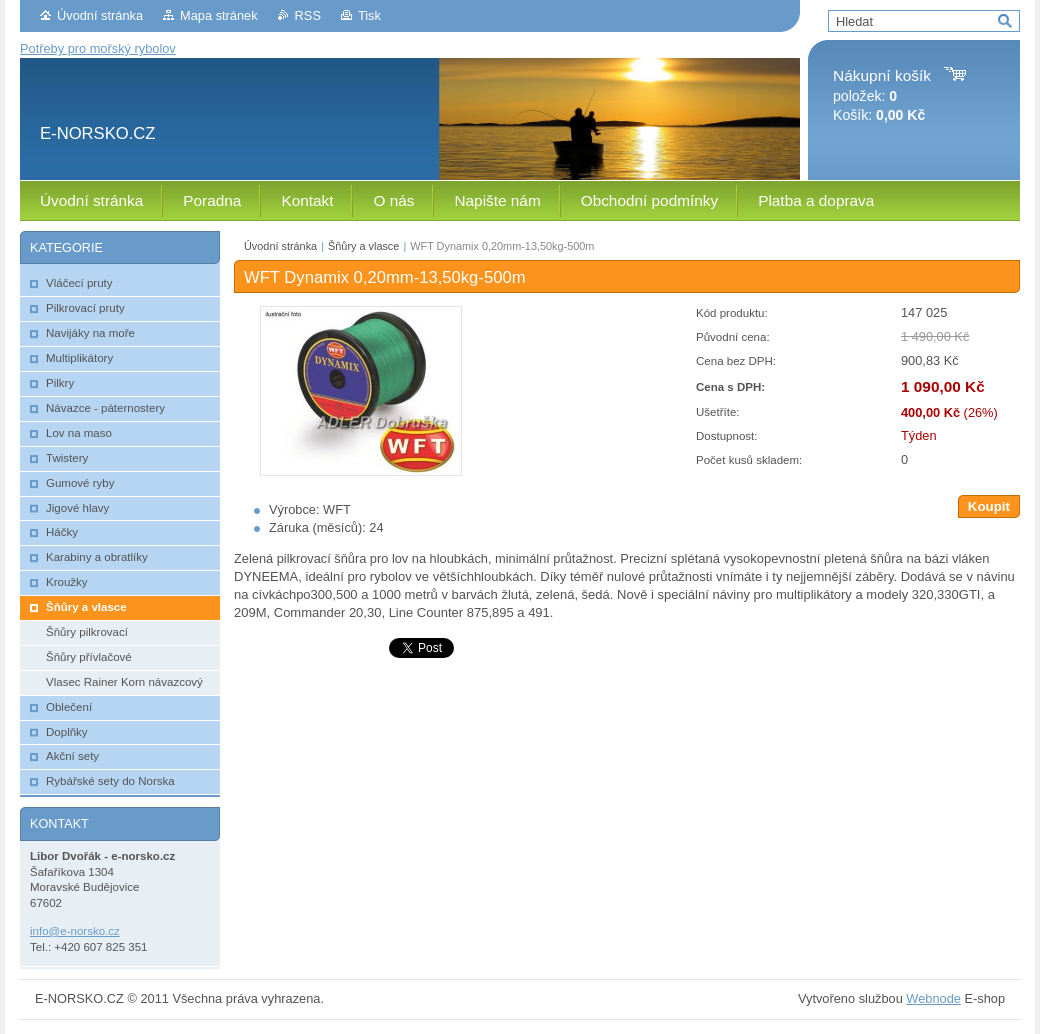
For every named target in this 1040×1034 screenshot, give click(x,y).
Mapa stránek (219, 15)
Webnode (933, 998)
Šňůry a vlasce (363, 246)
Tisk (369, 15)
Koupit (989, 506)
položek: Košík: (882, 95)
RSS (308, 15)
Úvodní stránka (100, 15)
